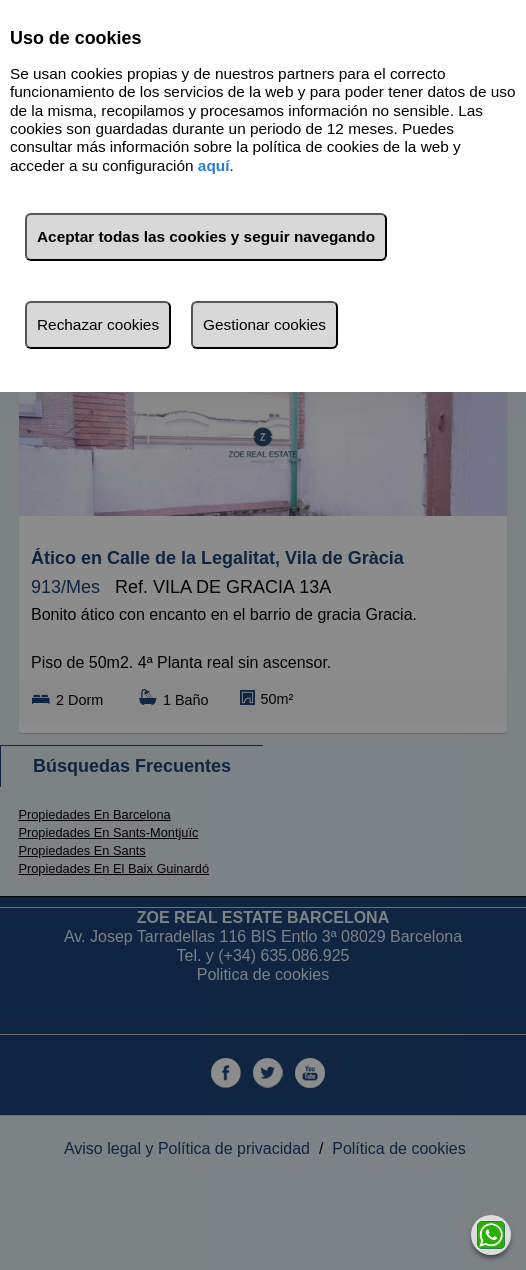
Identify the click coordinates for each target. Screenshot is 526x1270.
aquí (214, 165)
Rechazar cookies (98, 324)
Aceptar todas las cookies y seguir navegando (206, 236)
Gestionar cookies (264, 324)
